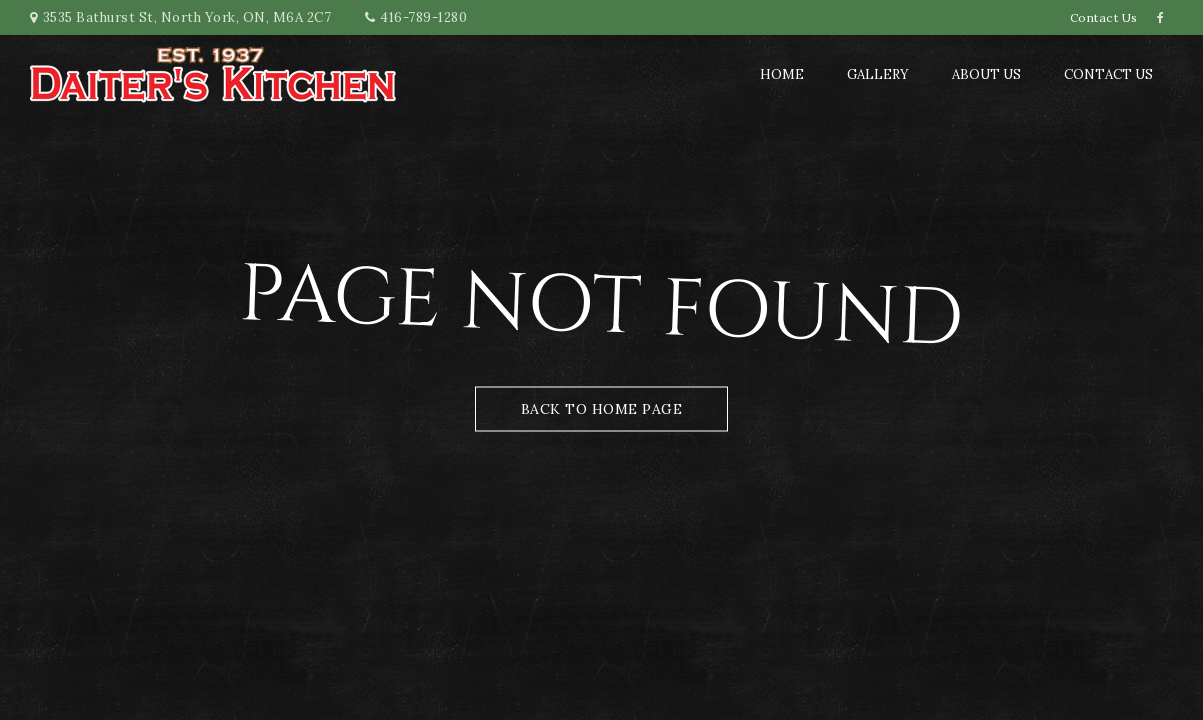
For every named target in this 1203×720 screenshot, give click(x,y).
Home (782, 74)
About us (986, 74)
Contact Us (1104, 17)
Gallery (878, 74)
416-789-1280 (423, 17)
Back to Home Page (602, 409)
